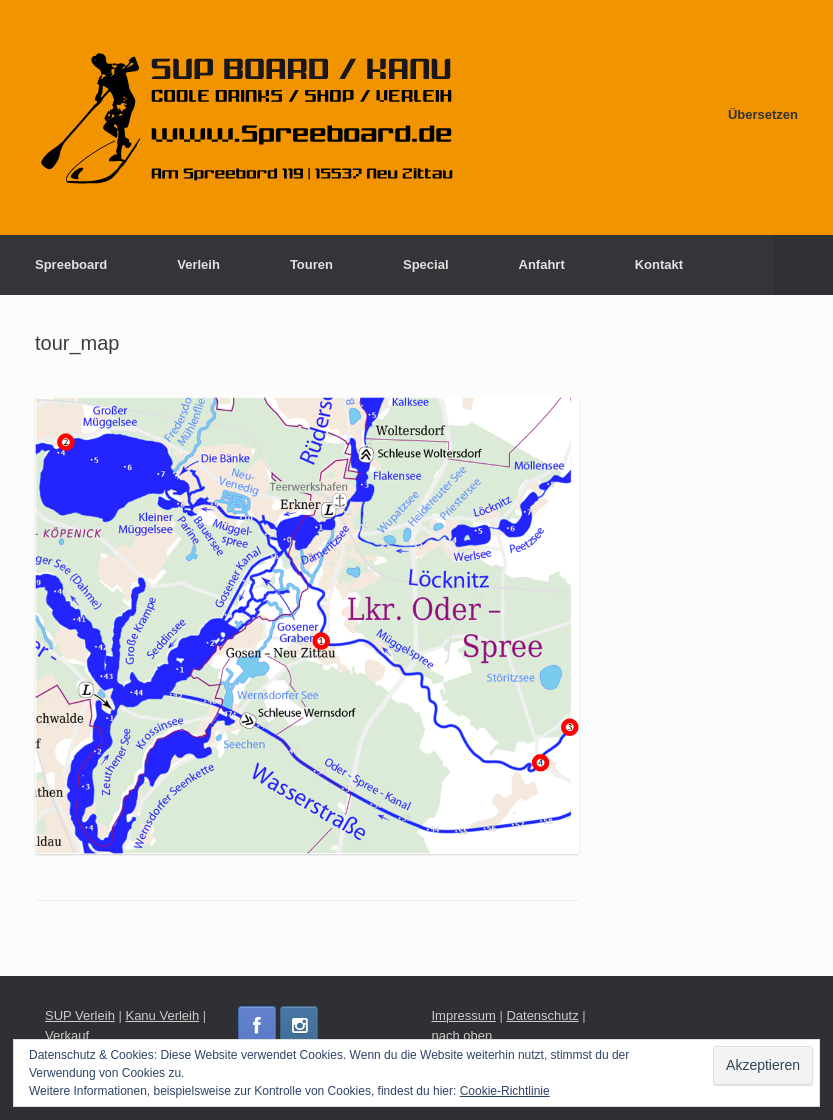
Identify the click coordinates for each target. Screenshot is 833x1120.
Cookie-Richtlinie (505, 1091)
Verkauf (67, 1035)
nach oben (462, 1035)
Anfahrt (542, 264)
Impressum (464, 1015)
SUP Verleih (80, 1015)
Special (426, 264)
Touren (311, 264)
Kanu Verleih (162, 1015)
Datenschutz (542, 1015)
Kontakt (659, 264)
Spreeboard (71, 264)
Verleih (198, 264)
